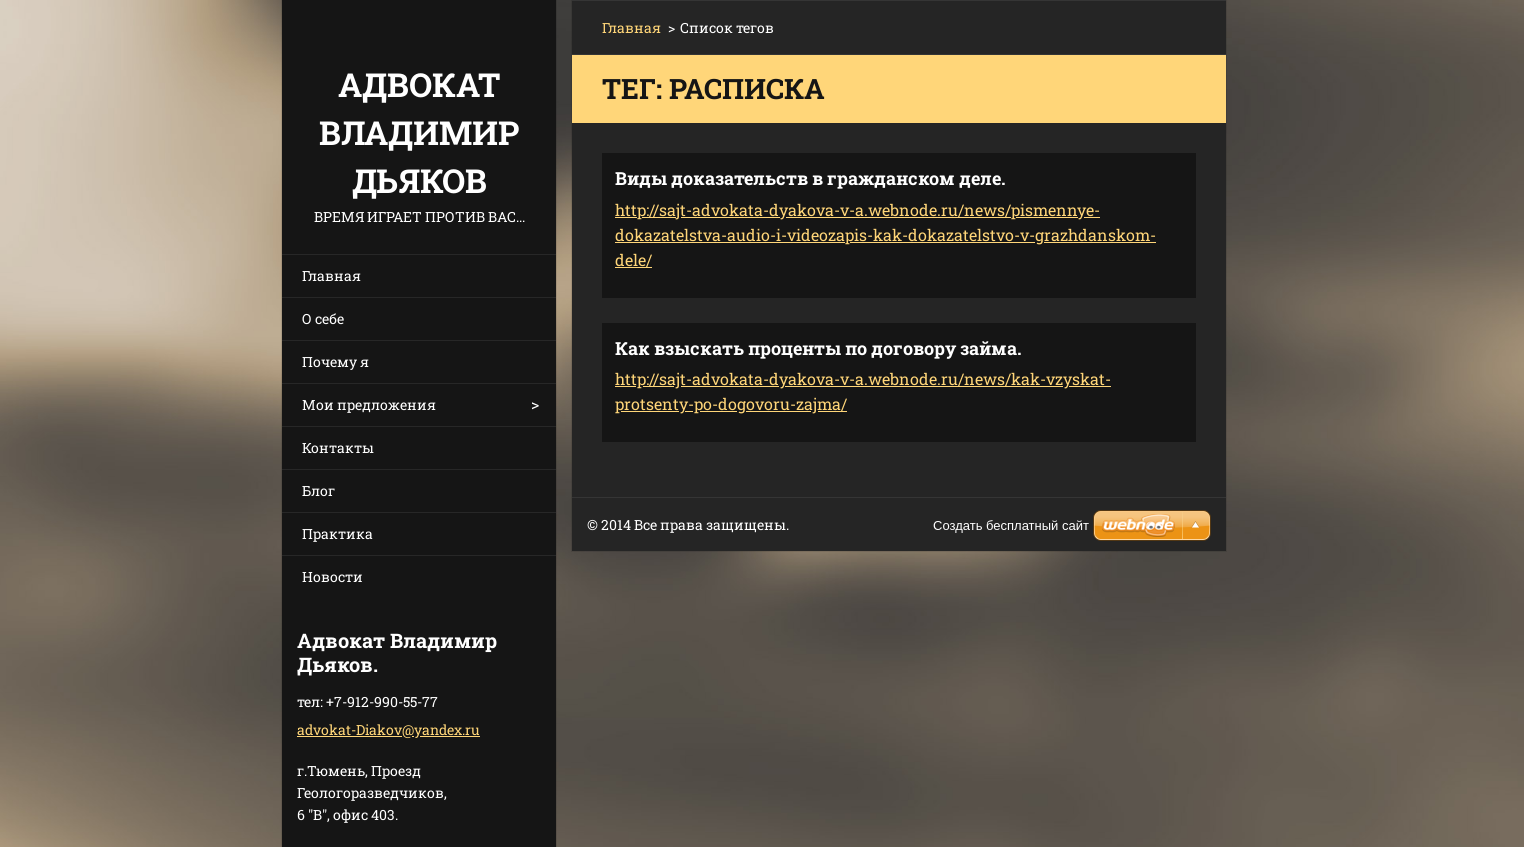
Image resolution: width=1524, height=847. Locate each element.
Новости (332, 576)
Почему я (335, 361)
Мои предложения (369, 404)
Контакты (338, 447)
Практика (337, 533)
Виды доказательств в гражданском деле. (810, 178)
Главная (331, 275)
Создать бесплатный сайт (1011, 525)
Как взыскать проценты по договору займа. (818, 348)
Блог (318, 490)
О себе (323, 318)
